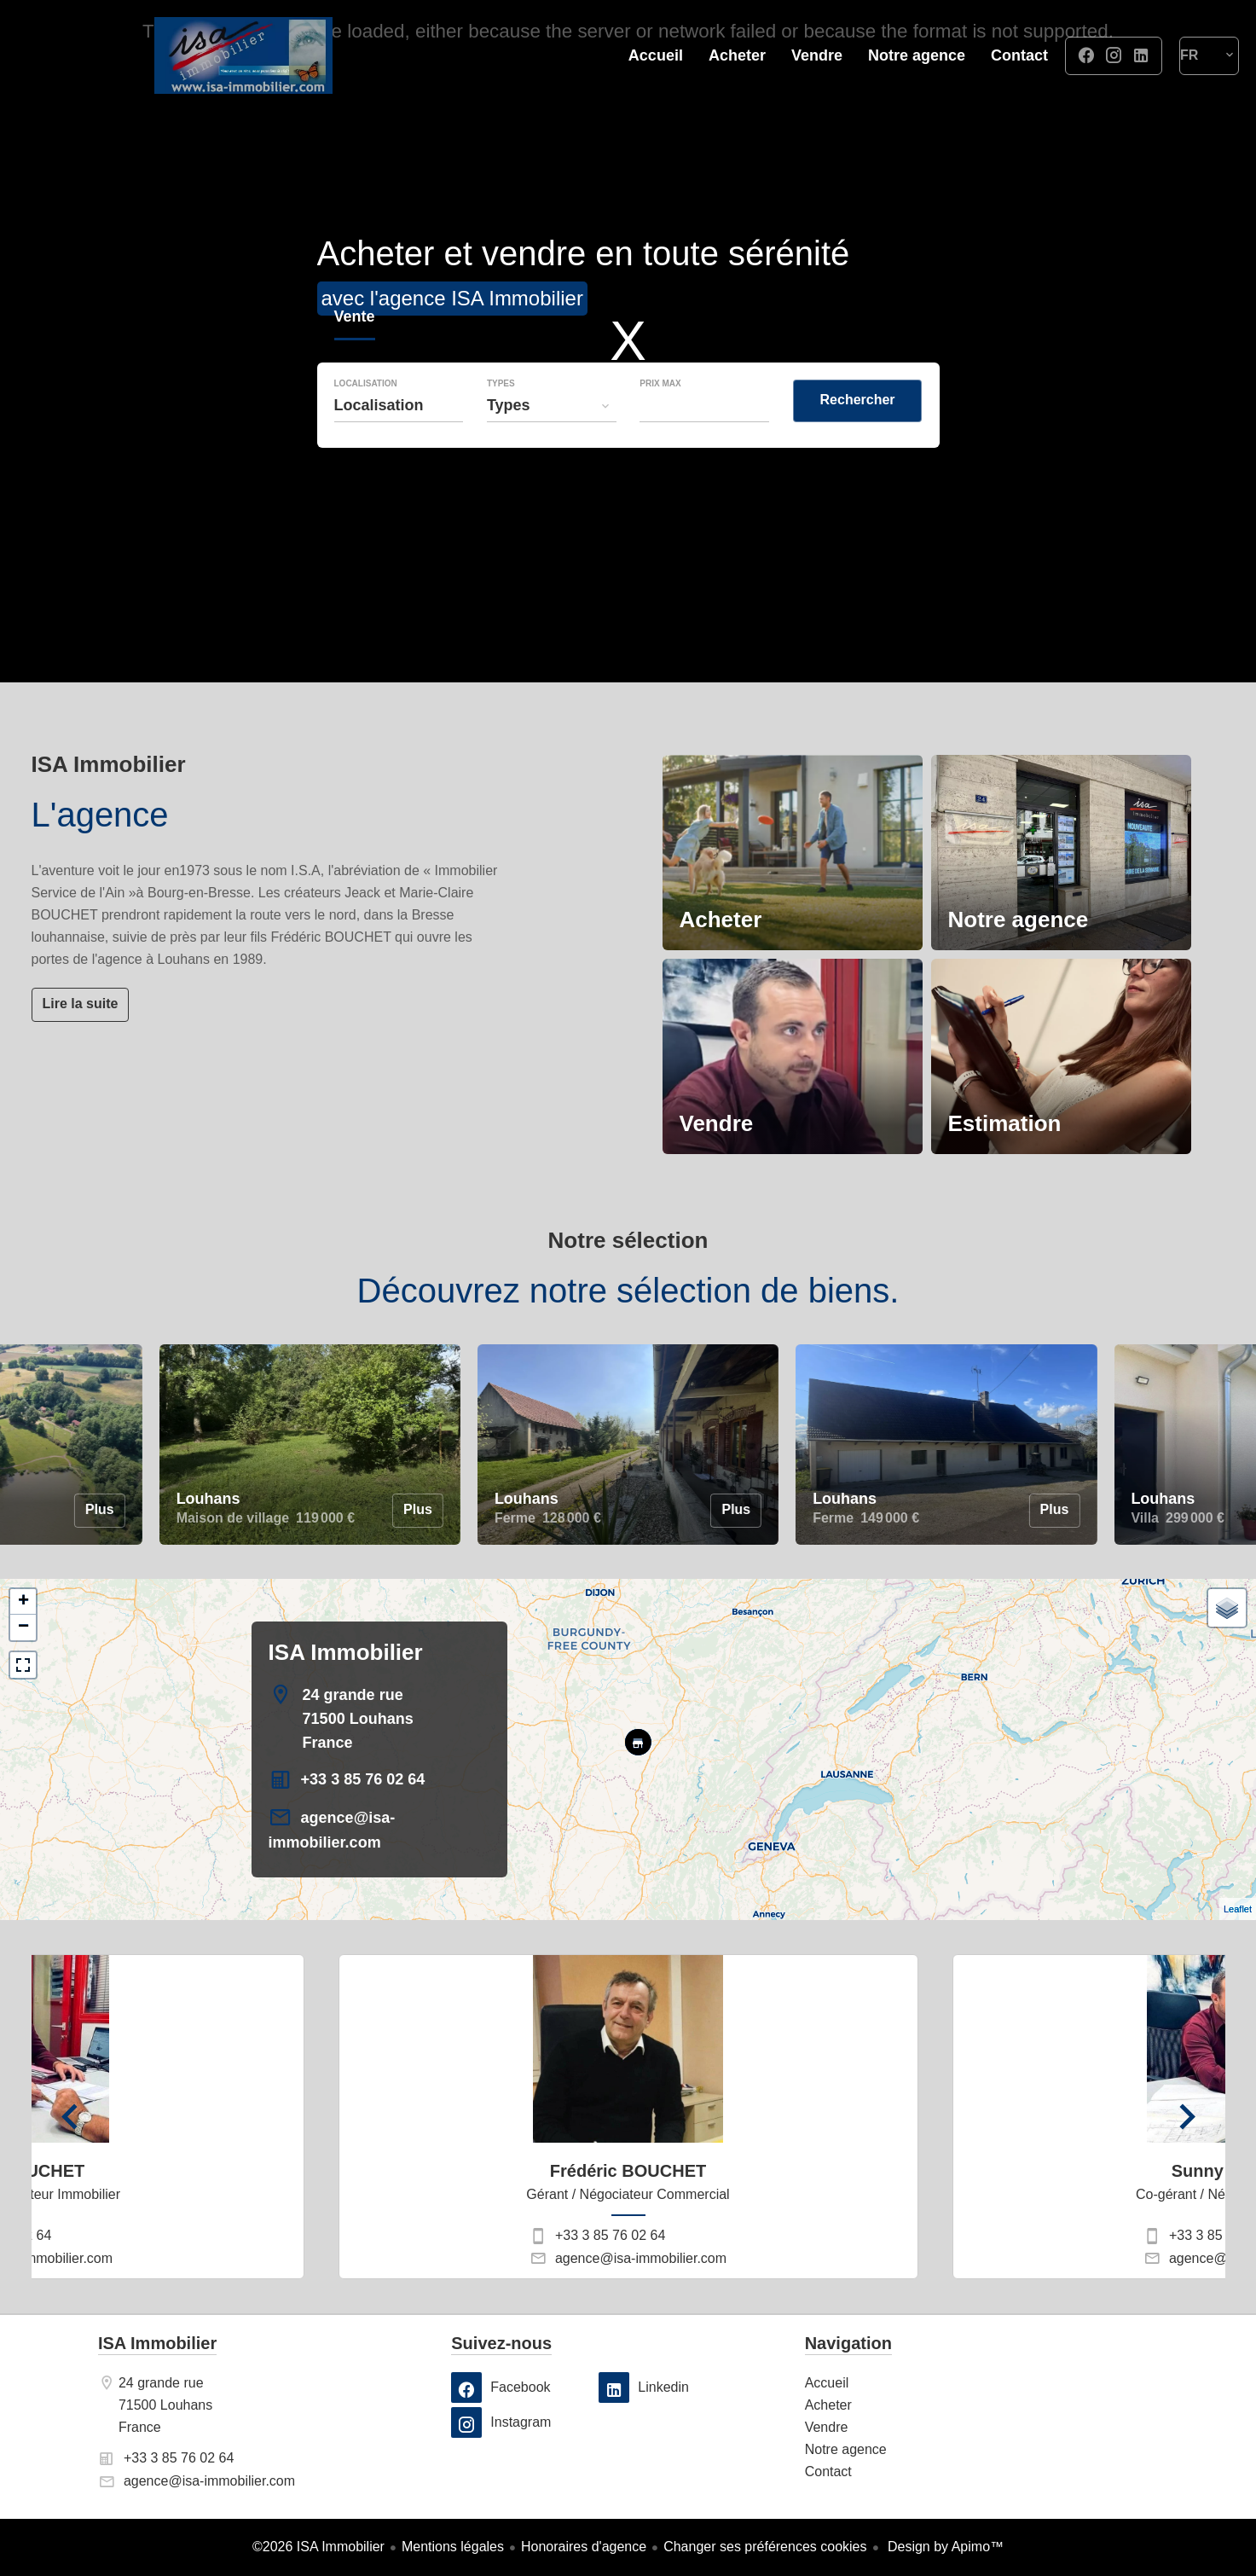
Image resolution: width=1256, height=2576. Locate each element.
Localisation (365, 384)
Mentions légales (453, 2546)
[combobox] (399, 405)
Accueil (243, 55)
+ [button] (23, 1602)
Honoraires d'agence (583, 2546)
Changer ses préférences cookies (764, 2546)
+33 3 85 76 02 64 (363, 1779)
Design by (944, 2546)
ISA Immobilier (346, 1652)
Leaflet (1238, 1909)
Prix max (660, 384)
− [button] (23, 1627)
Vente (354, 318)
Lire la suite (81, 1003)
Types (501, 384)
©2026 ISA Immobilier (318, 2546)
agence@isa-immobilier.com (640, 2258)
